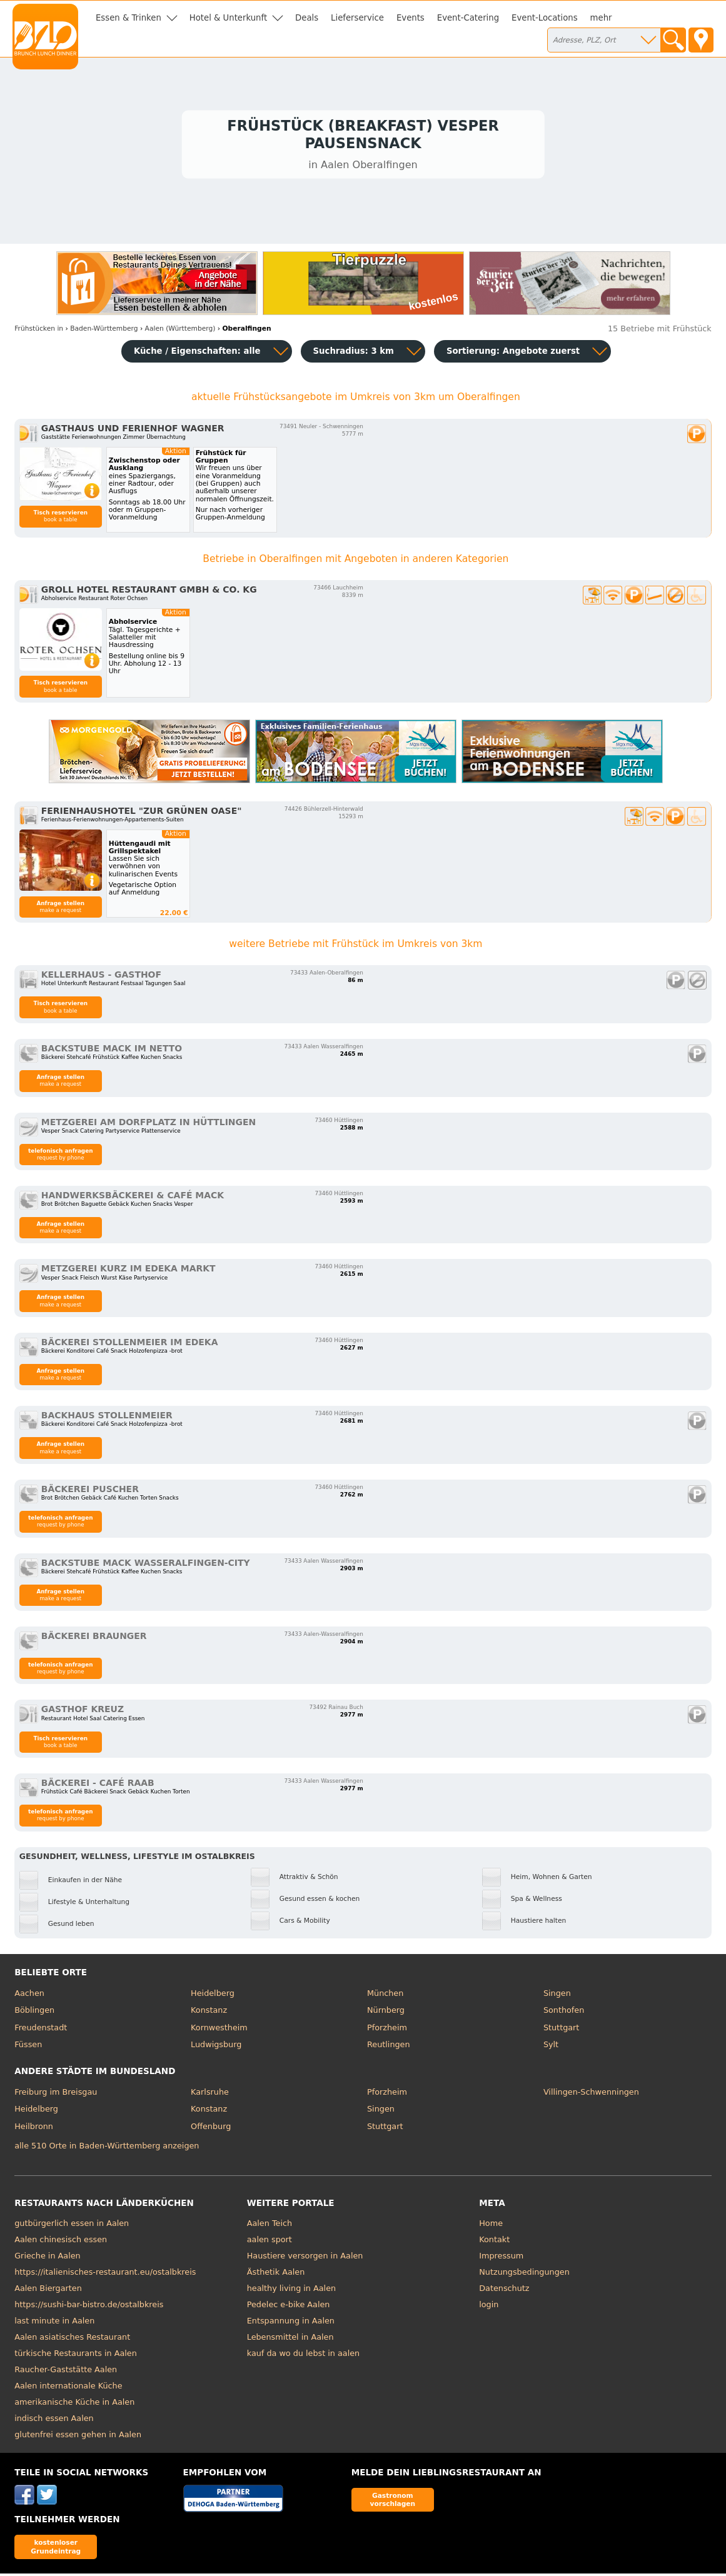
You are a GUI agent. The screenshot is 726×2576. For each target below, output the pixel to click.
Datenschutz (504, 2290)
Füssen (28, 2047)
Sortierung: (513, 353)
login (488, 2307)
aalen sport (269, 2242)
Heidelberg (212, 1995)
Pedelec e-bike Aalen (288, 2307)
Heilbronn (33, 2128)
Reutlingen (388, 2047)
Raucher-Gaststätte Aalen (65, 2372)
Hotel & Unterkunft (228, 18)
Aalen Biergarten (48, 2290)
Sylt (550, 2047)
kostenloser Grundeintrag (56, 2549)
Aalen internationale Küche (68, 2388)
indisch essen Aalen (53, 2420)
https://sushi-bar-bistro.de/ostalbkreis (88, 2307)
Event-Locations (545, 18)
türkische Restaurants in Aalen (75, 2355)
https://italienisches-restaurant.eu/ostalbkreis (105, 2274)
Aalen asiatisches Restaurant (72, 2339)
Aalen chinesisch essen (60, 2242)
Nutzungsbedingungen (524, 2274)
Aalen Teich (269, 2225)
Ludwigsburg (216, 2047)
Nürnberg (386, 2012)
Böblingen (34, 2012)
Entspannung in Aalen (291, 2323)
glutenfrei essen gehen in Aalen (77, 2437)
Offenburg (211, 2128)
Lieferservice (357, 18)
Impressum (501, 2258)
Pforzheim (387, 2030)
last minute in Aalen (54, 2323)
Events (410, 18)
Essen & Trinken (128, 18)
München (385, 1995)
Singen (557, 1995)
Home (491, 2225)
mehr (601, 18)
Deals (306, 18)
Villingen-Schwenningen (591, 2094)
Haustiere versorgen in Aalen (305, 2258)
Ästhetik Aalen (276, 2274)
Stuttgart (561, 2030)
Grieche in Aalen (47, 2258)
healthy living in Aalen (291, 2290)
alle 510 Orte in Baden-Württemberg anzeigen (106, 2148)
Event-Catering (468, 18)
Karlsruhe (210, 2094)
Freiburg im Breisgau (55, 2094)
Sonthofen (563, 2012)
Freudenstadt (40, 2030)
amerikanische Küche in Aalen (74, 2404)
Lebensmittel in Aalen (290, 2339)
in (38, 331)
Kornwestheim (219, 2030)
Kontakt (494, 2242)
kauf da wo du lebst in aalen (303, 2355)
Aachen (29, 1995)
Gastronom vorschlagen (393, 2502)
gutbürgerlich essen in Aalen (71, 2225)
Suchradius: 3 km (353, 353)
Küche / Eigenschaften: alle (197, 353)
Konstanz (209, 2012)
